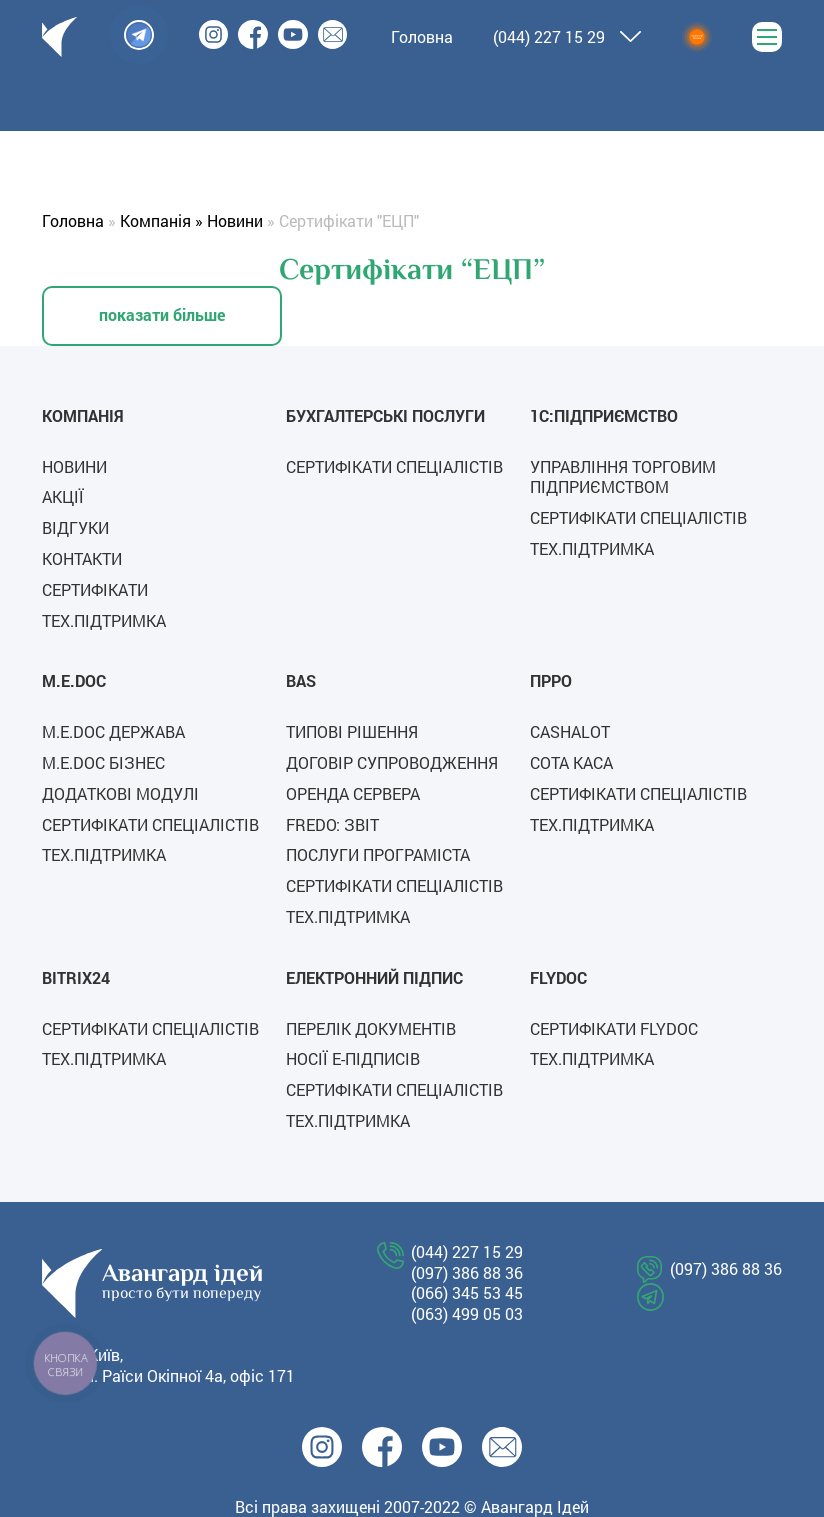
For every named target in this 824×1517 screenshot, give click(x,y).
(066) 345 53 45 (467, 1293)
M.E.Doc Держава (113, 731)
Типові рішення (352, 731)
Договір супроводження (392, 762)
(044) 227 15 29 (549, 37)
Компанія (83, 415)
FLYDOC (558, 977)
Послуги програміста (378, 854)
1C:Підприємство (604, 415)
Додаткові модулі (120, 793)
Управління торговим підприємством (623, 477)
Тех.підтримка (104, 620)
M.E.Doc (74, 680)
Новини (74, 466)
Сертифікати (95, 589)
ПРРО (551, 680)
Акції (63, 496)
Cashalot (570, 731)
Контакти (82, 558)
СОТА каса (571, 762)
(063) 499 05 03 (467, 1314)
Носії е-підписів (353, 1058)
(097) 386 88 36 (467, 1273)
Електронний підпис (374, 977)
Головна (73, 220)
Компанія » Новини (191, 220)
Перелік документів (371, 1028)
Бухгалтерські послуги (385, 415)
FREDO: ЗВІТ (332, 824)
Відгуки (75, 527)
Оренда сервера (353, 793)
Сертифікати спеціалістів (394, 466)
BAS (301, 680)
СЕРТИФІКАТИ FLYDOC (614, 1028)
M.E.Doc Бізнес (103, 762)
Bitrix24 (76, 977)
